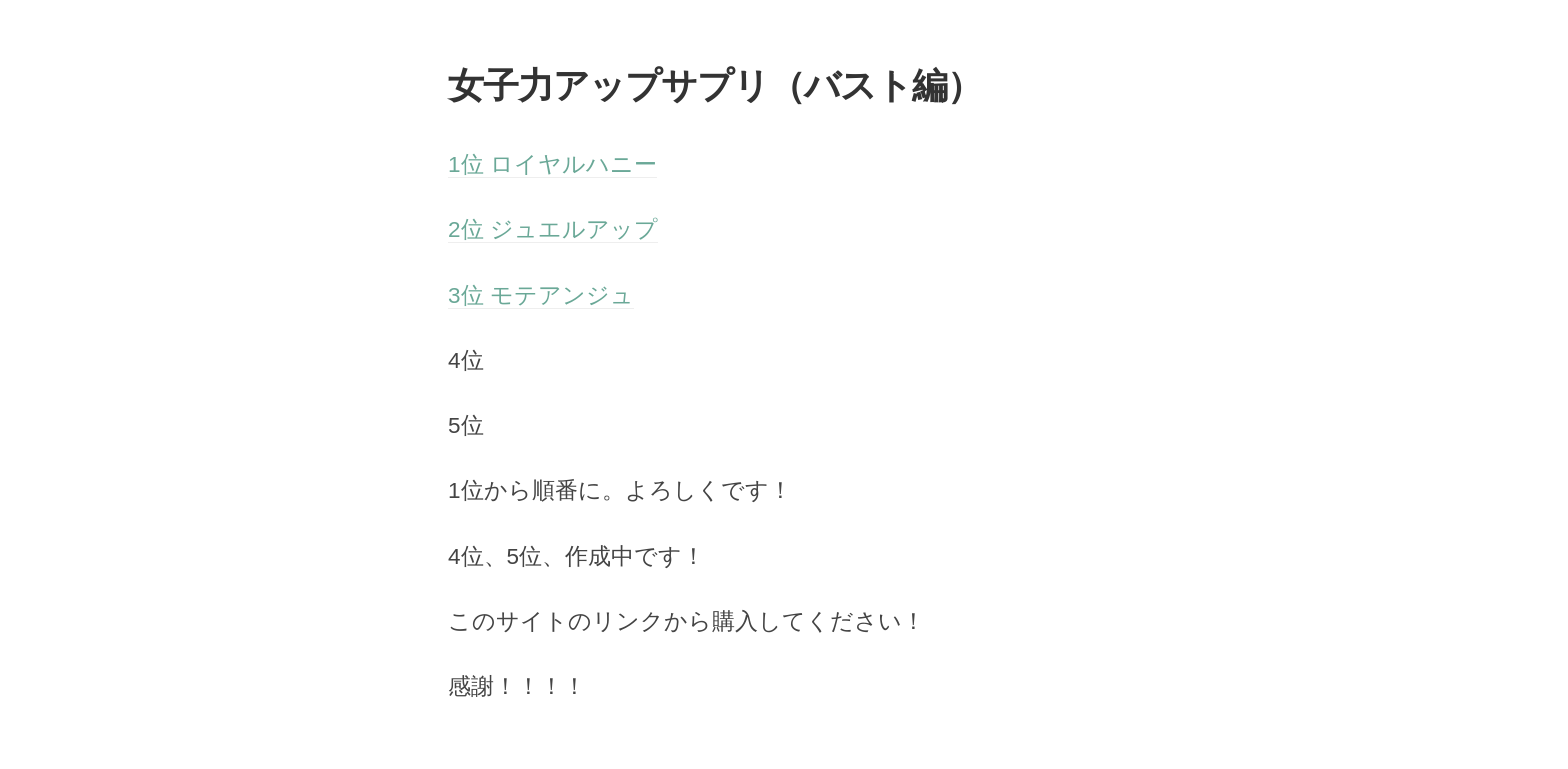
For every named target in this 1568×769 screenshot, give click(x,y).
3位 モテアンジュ (541, 295)
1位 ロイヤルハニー (552, 164)
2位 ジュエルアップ (553, 229)
